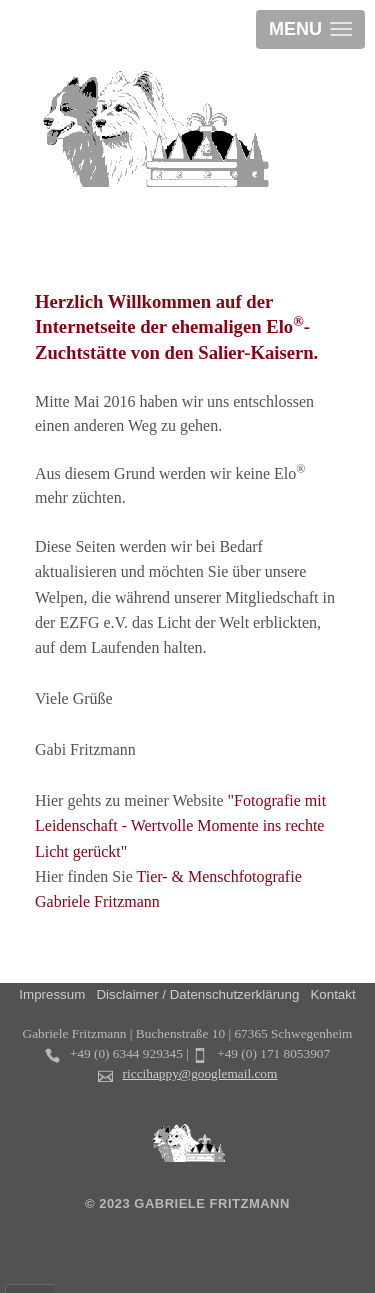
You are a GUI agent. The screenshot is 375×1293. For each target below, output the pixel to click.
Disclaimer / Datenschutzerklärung (197, 994)
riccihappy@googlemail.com (200, 1073)
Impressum (52, 994)
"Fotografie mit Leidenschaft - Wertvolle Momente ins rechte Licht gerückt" (180, 826)
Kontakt (332, 994)
